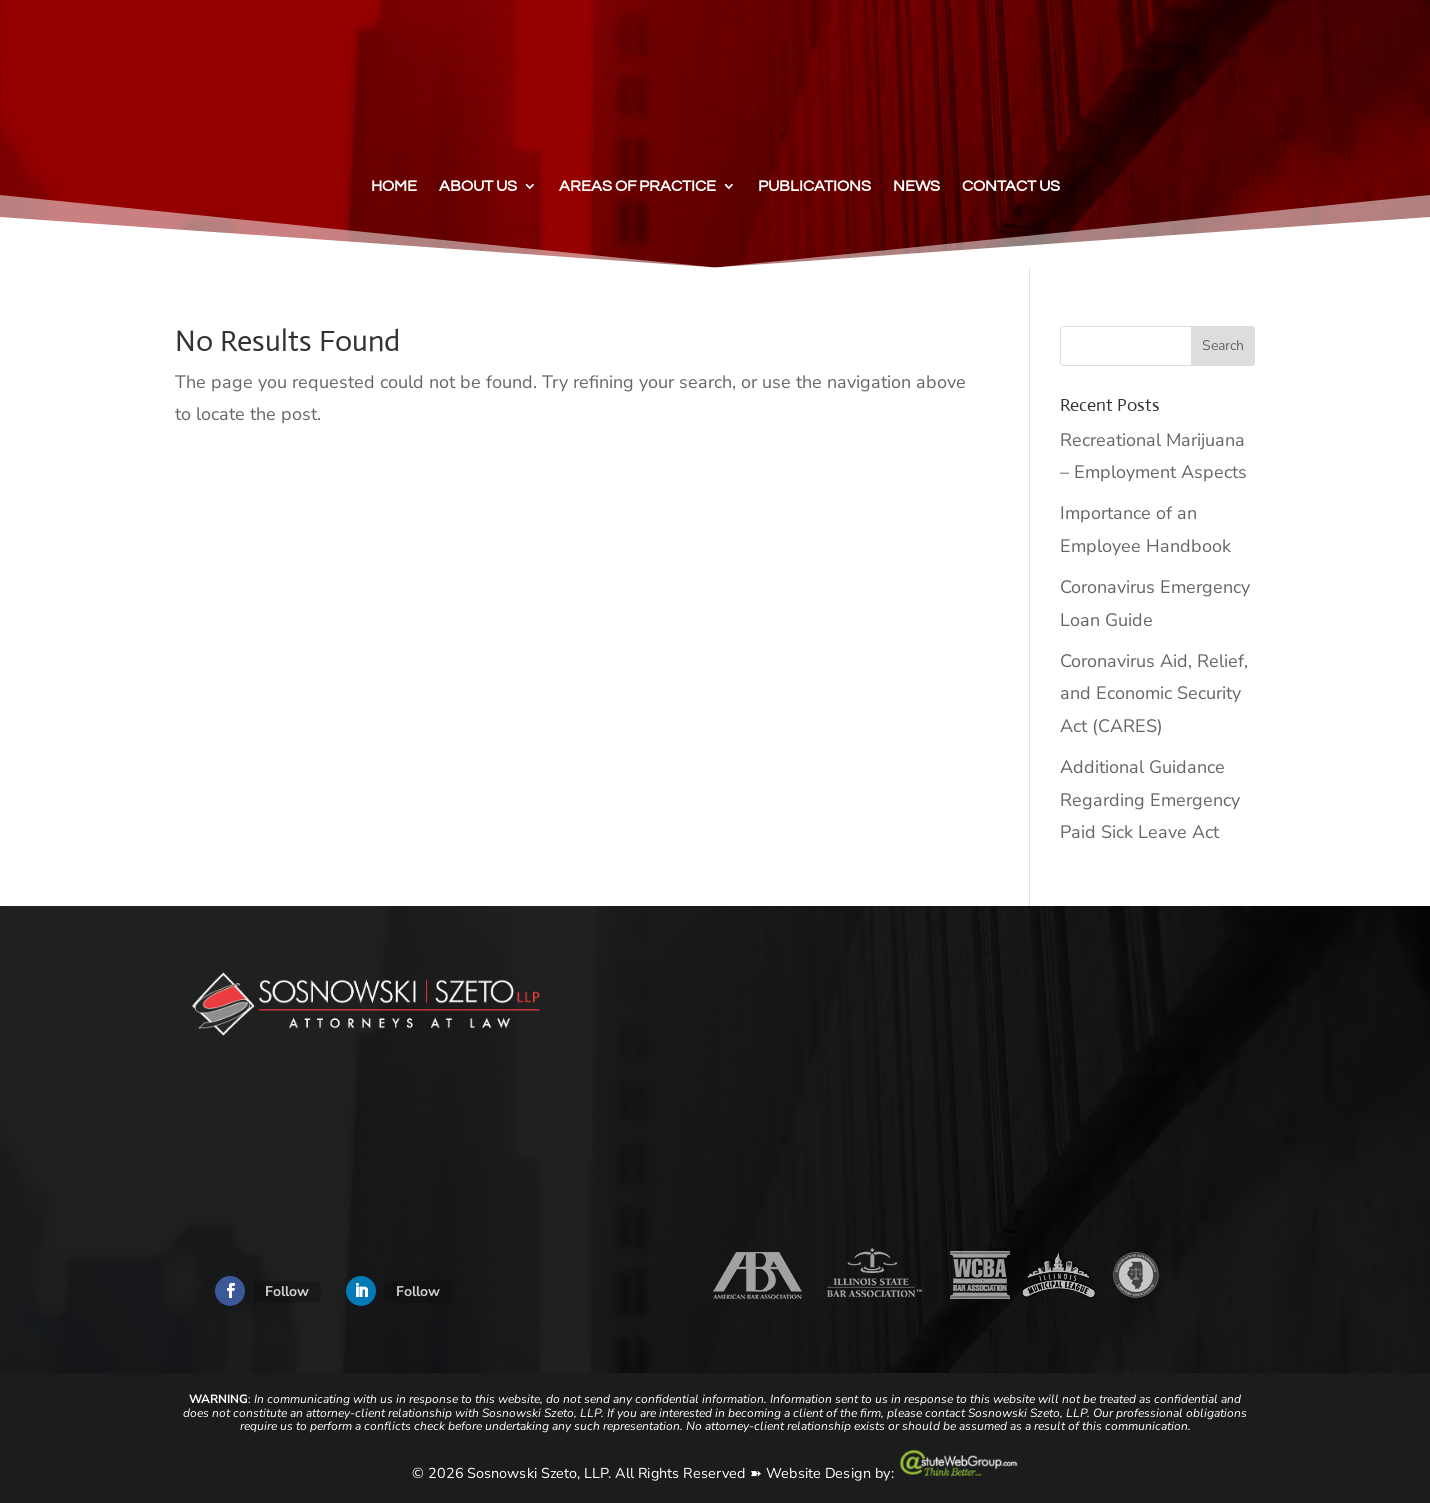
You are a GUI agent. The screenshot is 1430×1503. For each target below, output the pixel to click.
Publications (814, 186)
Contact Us (1011, 186)
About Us (478, 186)
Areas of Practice (637, 186)
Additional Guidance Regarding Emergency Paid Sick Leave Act (1150, 799)
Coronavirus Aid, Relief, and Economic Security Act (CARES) (1154, 693)
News (916, 186)
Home (394, 186)
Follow (287, 1291)
